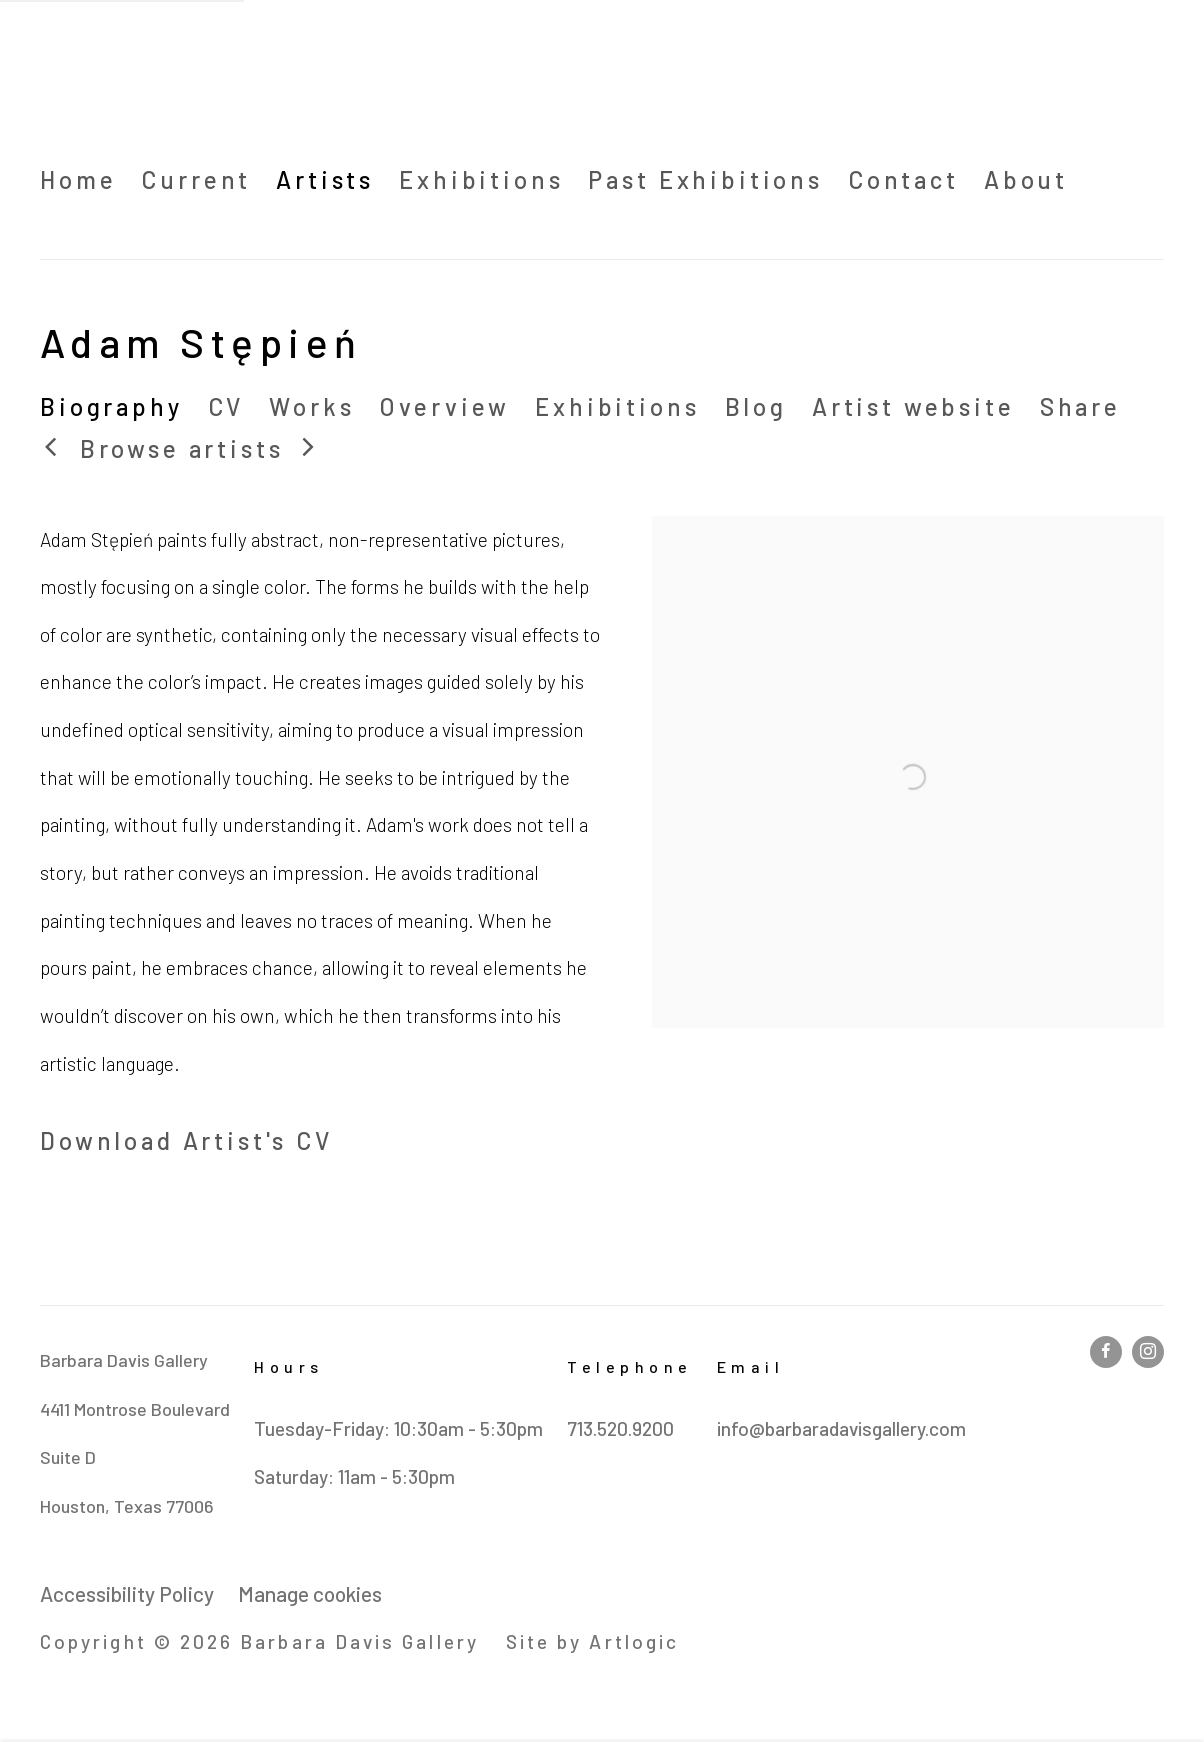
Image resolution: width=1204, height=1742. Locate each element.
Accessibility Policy (127, 1593)
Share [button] (1080, 406)
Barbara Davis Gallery (210, 78)
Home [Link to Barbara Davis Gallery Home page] (78, 179)
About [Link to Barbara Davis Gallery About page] (1026, 179)
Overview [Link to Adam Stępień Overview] (444, 406)
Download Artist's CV (220, 1145)
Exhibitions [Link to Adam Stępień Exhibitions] (617, 406)
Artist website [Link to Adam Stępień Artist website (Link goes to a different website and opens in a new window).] (913, 406)
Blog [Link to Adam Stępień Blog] (756, 406)
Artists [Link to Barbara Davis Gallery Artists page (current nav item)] (325, 179)
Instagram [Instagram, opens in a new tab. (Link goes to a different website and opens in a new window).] (1148, 1352)
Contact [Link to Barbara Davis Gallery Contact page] (903, 179)
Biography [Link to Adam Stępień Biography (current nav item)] (111, 406)
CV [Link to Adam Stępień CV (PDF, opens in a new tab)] (226, 406)
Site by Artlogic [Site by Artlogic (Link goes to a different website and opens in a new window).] (592, 1641)
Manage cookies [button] (310, 1593)
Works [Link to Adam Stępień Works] (311, 406)
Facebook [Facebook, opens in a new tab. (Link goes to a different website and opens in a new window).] (1106, 1352)
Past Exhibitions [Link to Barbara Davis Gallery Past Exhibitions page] (705, 179)
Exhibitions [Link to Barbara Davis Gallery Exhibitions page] (481, 179)
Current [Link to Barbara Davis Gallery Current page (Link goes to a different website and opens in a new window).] (196, 179)
